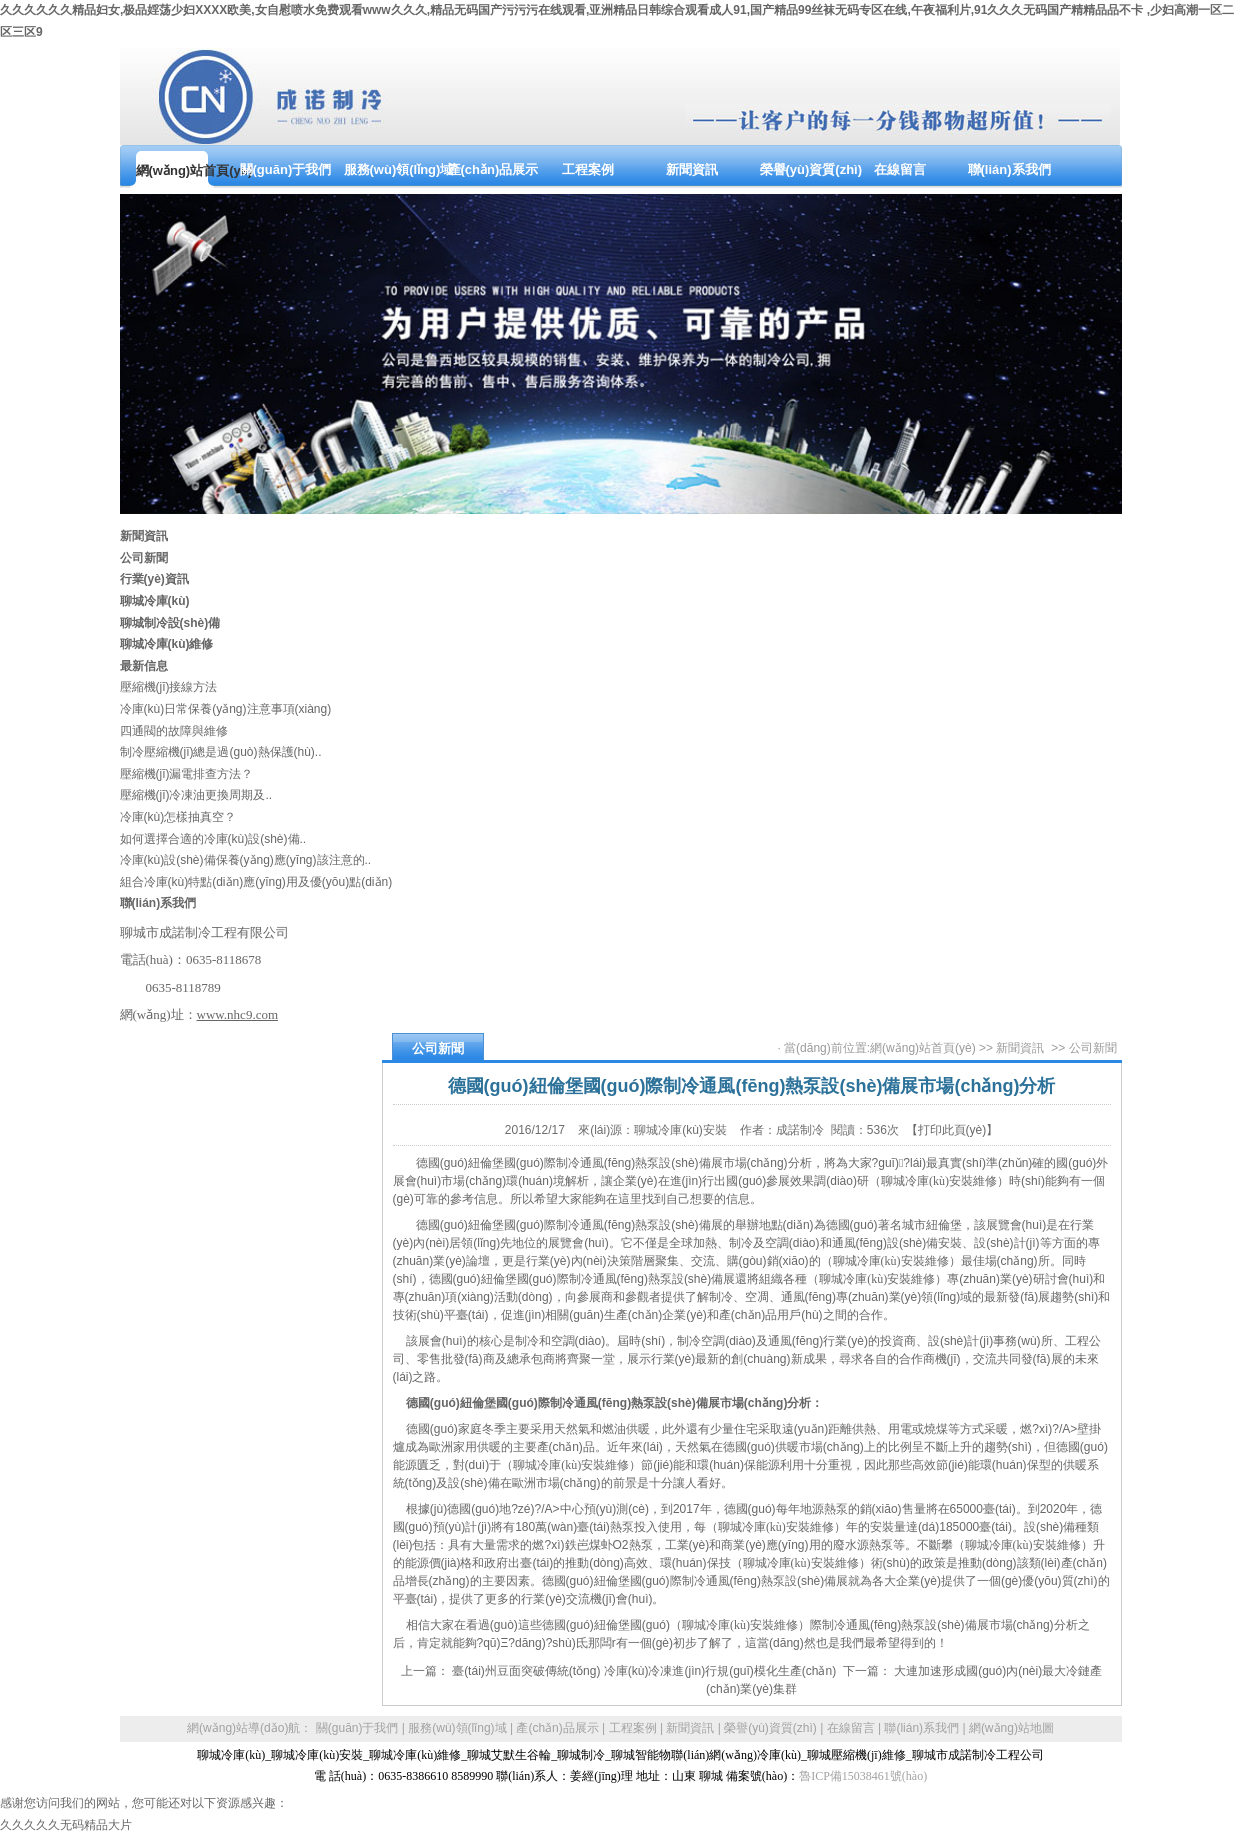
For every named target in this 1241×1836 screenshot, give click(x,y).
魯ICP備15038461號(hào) (863, 1776)
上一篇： (426, 1671)
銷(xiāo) (788, 1261)
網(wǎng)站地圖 (1011, 1728)
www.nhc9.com (237, 1014)
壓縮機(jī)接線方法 (169, 687)
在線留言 (851, 1728)
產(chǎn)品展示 (557, 1728)
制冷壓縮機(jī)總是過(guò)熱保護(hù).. (221, 752)
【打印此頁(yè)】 (952, 1130)
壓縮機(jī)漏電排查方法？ (187, 774)
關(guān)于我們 (357, 1728)
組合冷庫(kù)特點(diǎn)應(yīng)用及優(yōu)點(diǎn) (256, 882)
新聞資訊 (1020, 1048)
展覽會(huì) (1016, 1225)
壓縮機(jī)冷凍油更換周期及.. (196, 795)
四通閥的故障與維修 (174, 731)
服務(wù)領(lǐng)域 (457, 1728)
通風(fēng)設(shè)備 (885, 1243)
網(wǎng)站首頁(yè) (923, 1048)
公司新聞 (1093, 1048)
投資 (892, 1341)
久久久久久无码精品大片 (66, 1825)
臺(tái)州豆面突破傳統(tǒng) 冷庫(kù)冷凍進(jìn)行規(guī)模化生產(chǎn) (644, 1671)
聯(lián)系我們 (921, 1728)
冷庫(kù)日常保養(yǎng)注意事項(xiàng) (226, 709)
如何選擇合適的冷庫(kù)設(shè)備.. (213, 839)
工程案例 (633, 1728)
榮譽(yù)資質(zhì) (770, 1728)
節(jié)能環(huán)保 (987, 1465)
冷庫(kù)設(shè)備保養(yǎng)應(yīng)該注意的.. (246, 860)
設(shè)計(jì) (1006, 1243)
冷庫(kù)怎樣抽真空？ (178, 817)
